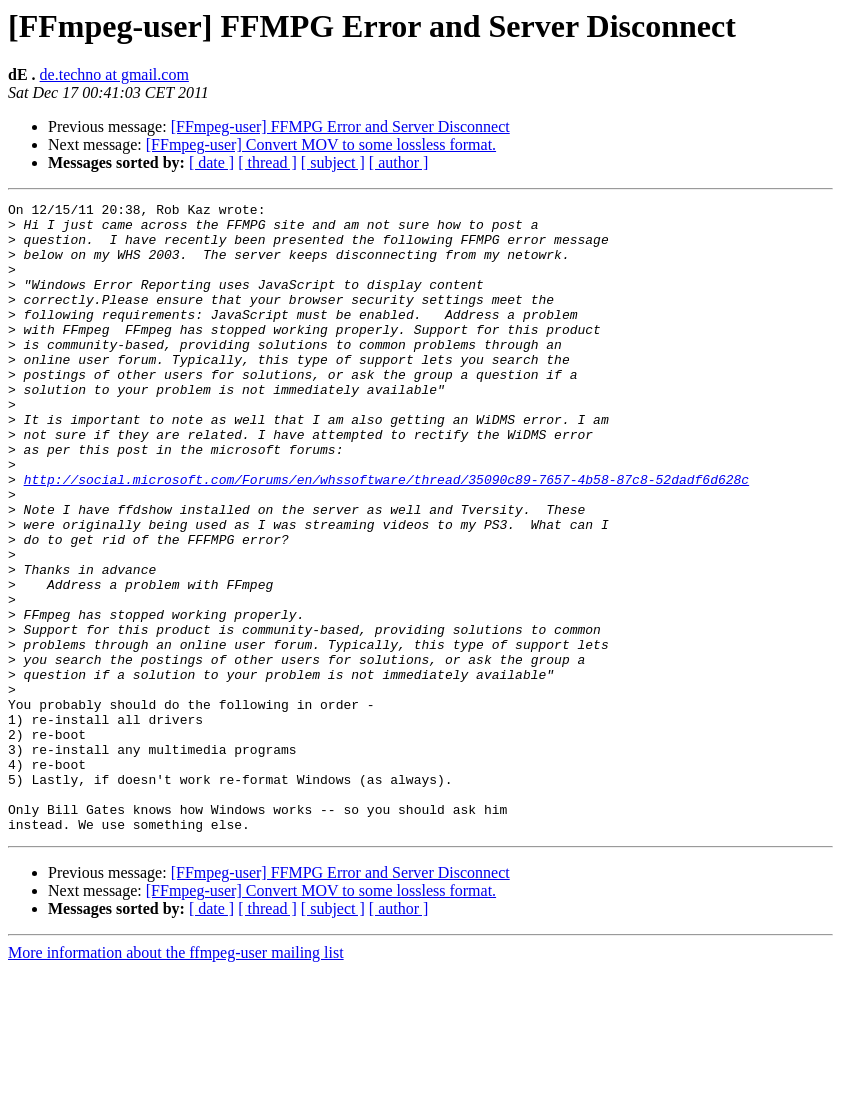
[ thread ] (267, 162)
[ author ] (399, 162)
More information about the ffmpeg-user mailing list (176, 1078)
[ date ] (211, 162)
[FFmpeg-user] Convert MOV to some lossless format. (321, 144)
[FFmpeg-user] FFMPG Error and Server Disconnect (340, 126)
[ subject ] (333, 162)
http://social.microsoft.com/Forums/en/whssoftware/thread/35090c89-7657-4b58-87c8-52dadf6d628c (386, 536)
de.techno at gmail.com (114, 74)
